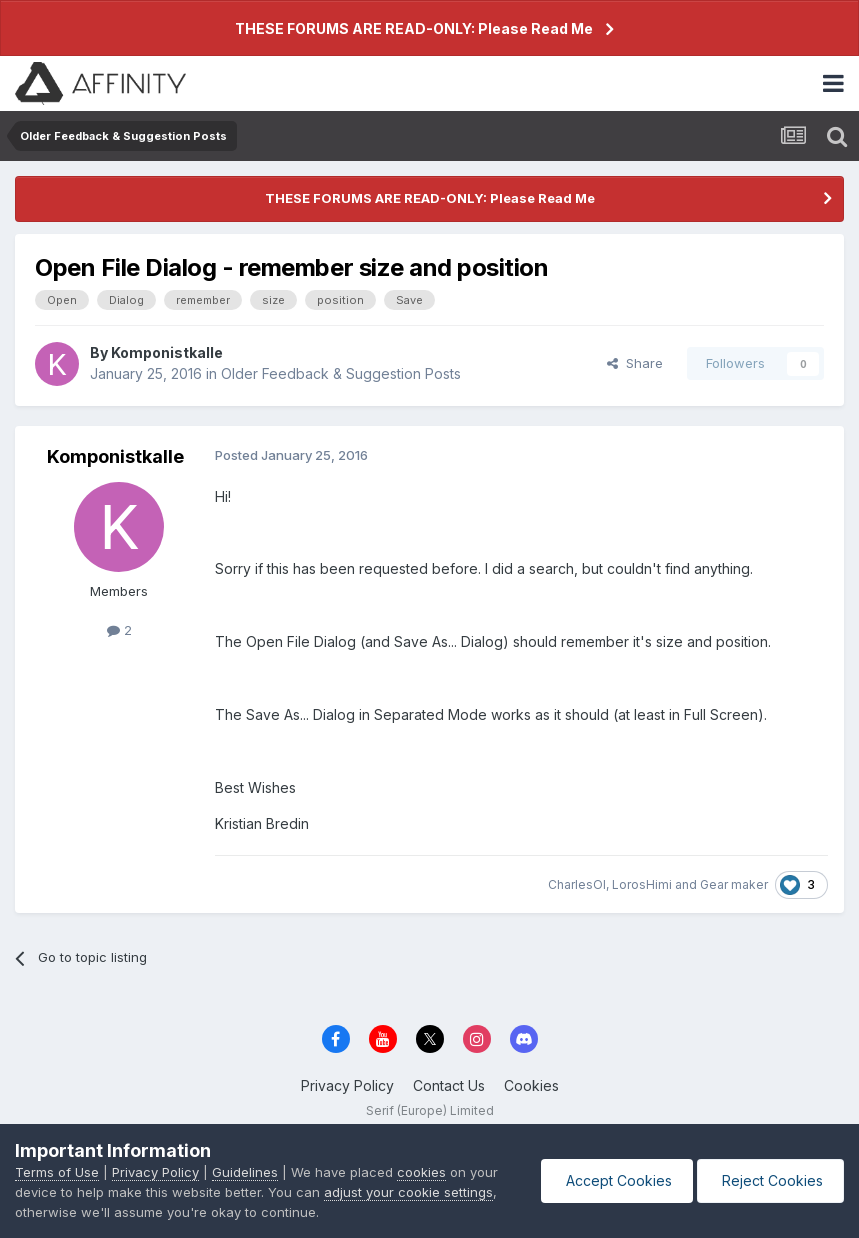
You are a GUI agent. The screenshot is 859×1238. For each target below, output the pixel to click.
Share (635, 363)
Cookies (531, 1085)
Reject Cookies (770, 1180)
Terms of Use (57, 1172)
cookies (421, 1172)
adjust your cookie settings (408, 1192)
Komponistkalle (167, 352)
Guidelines (245, 1172)
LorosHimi (642, 884)
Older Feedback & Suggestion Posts (341, 373)
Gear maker (734, 884)
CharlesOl (577, 884)
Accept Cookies (617, 1180)
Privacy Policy (347, 1085)
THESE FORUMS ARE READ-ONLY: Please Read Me (414, 28)
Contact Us (449, 1085)
